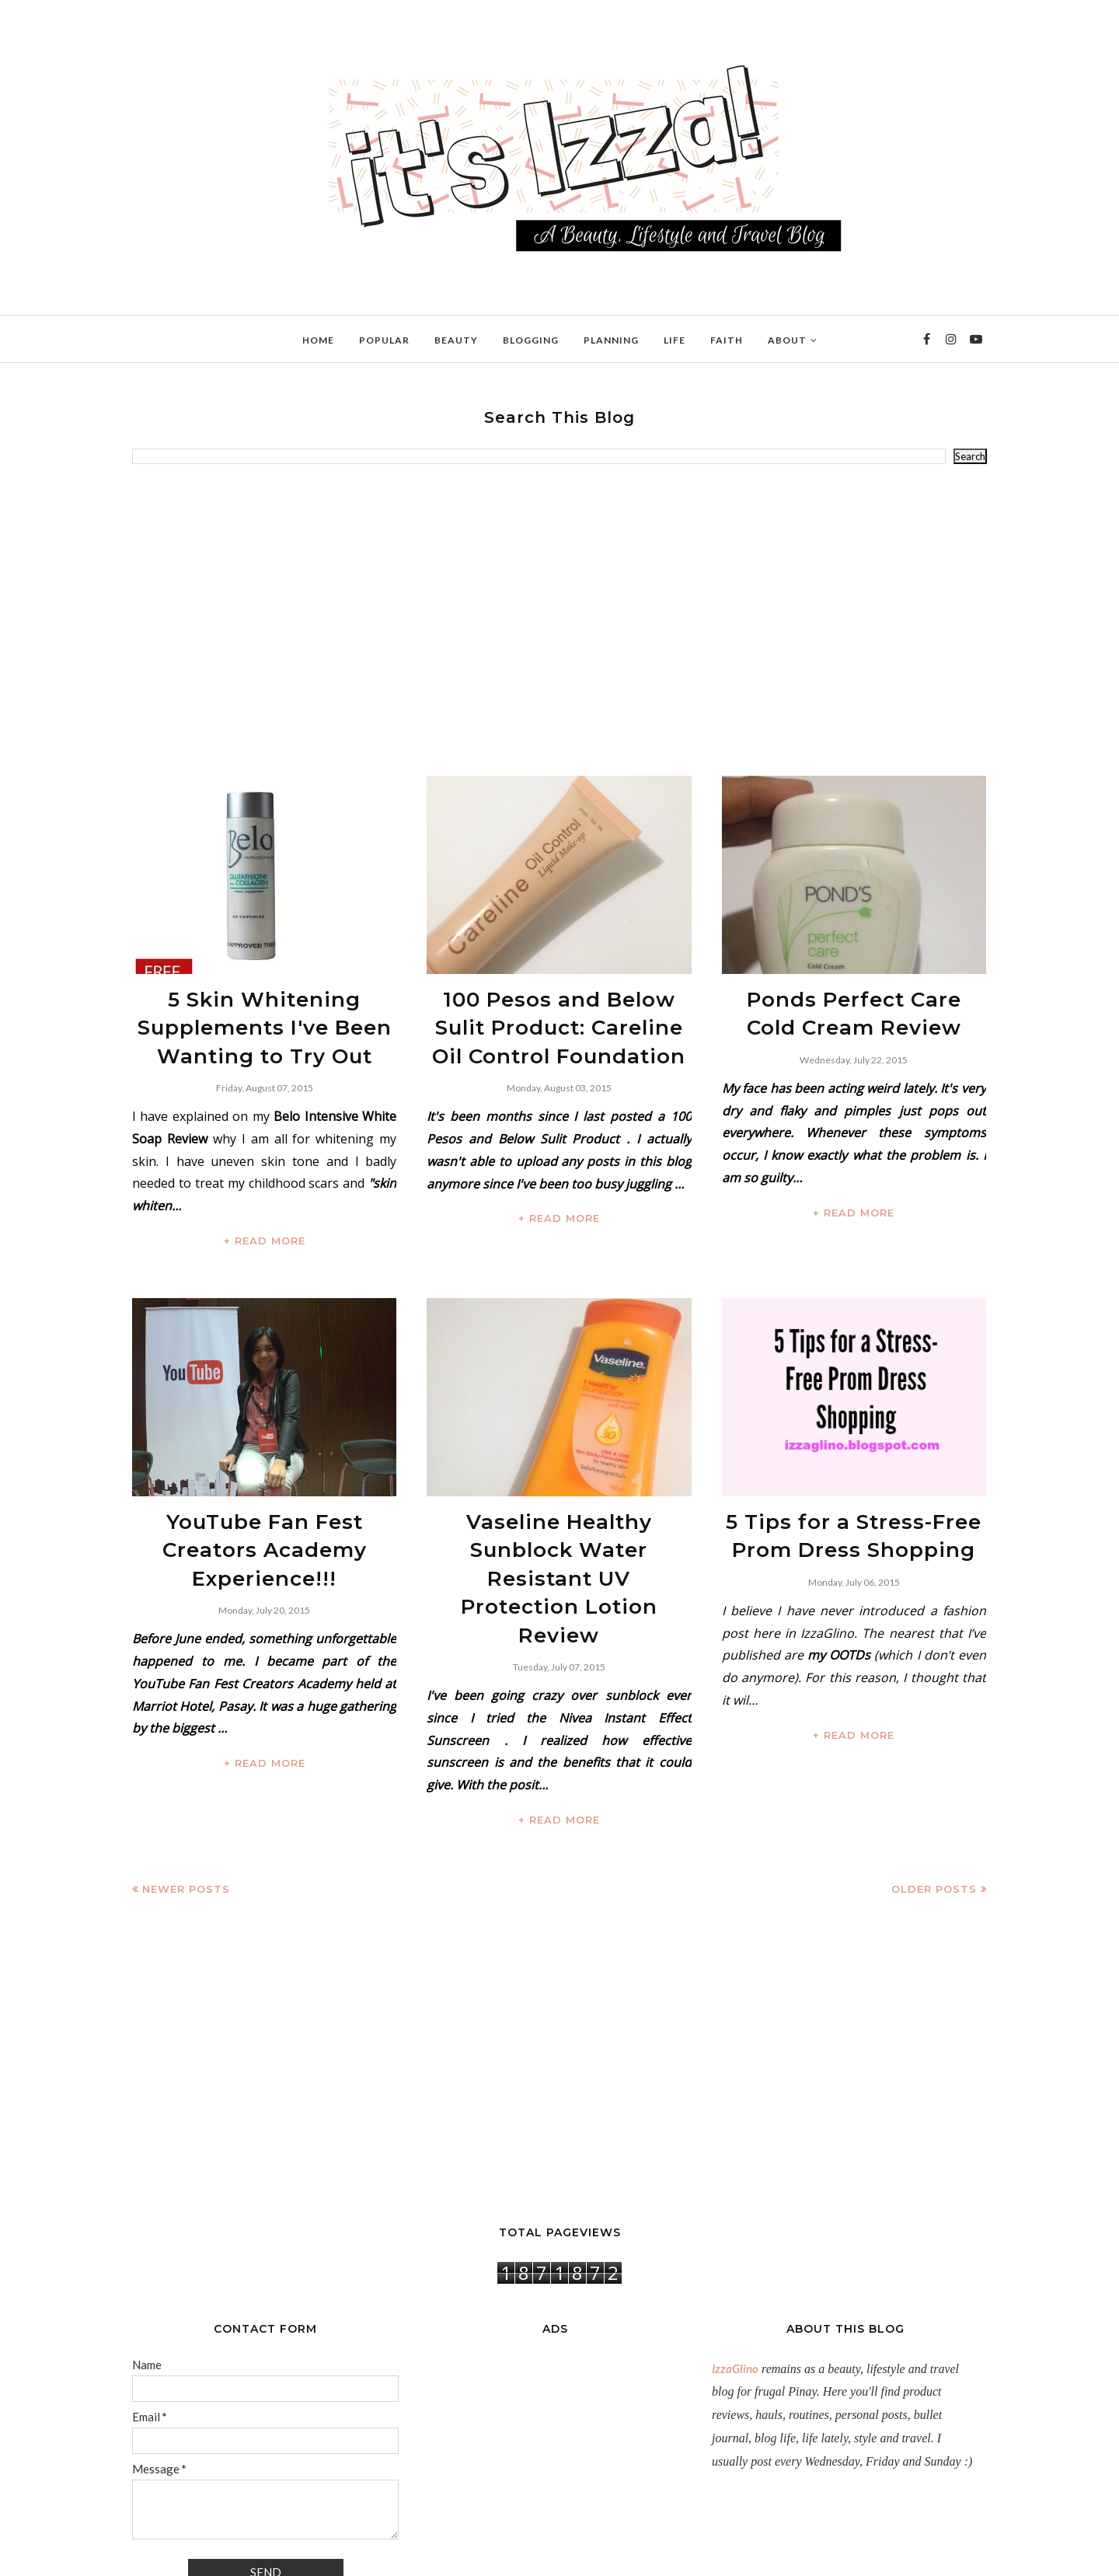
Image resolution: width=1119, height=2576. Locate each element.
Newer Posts (186, 1793)
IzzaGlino (735, 2272)
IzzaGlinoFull (199, 2556)
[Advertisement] (559, 620)
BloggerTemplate (316, 2556)
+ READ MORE (264, 1221)
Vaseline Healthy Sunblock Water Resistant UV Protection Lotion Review (559, 1521)
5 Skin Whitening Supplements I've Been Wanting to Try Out (264, 1018)
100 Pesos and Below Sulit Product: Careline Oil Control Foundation (559, 1018)
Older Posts (934, 1793)
